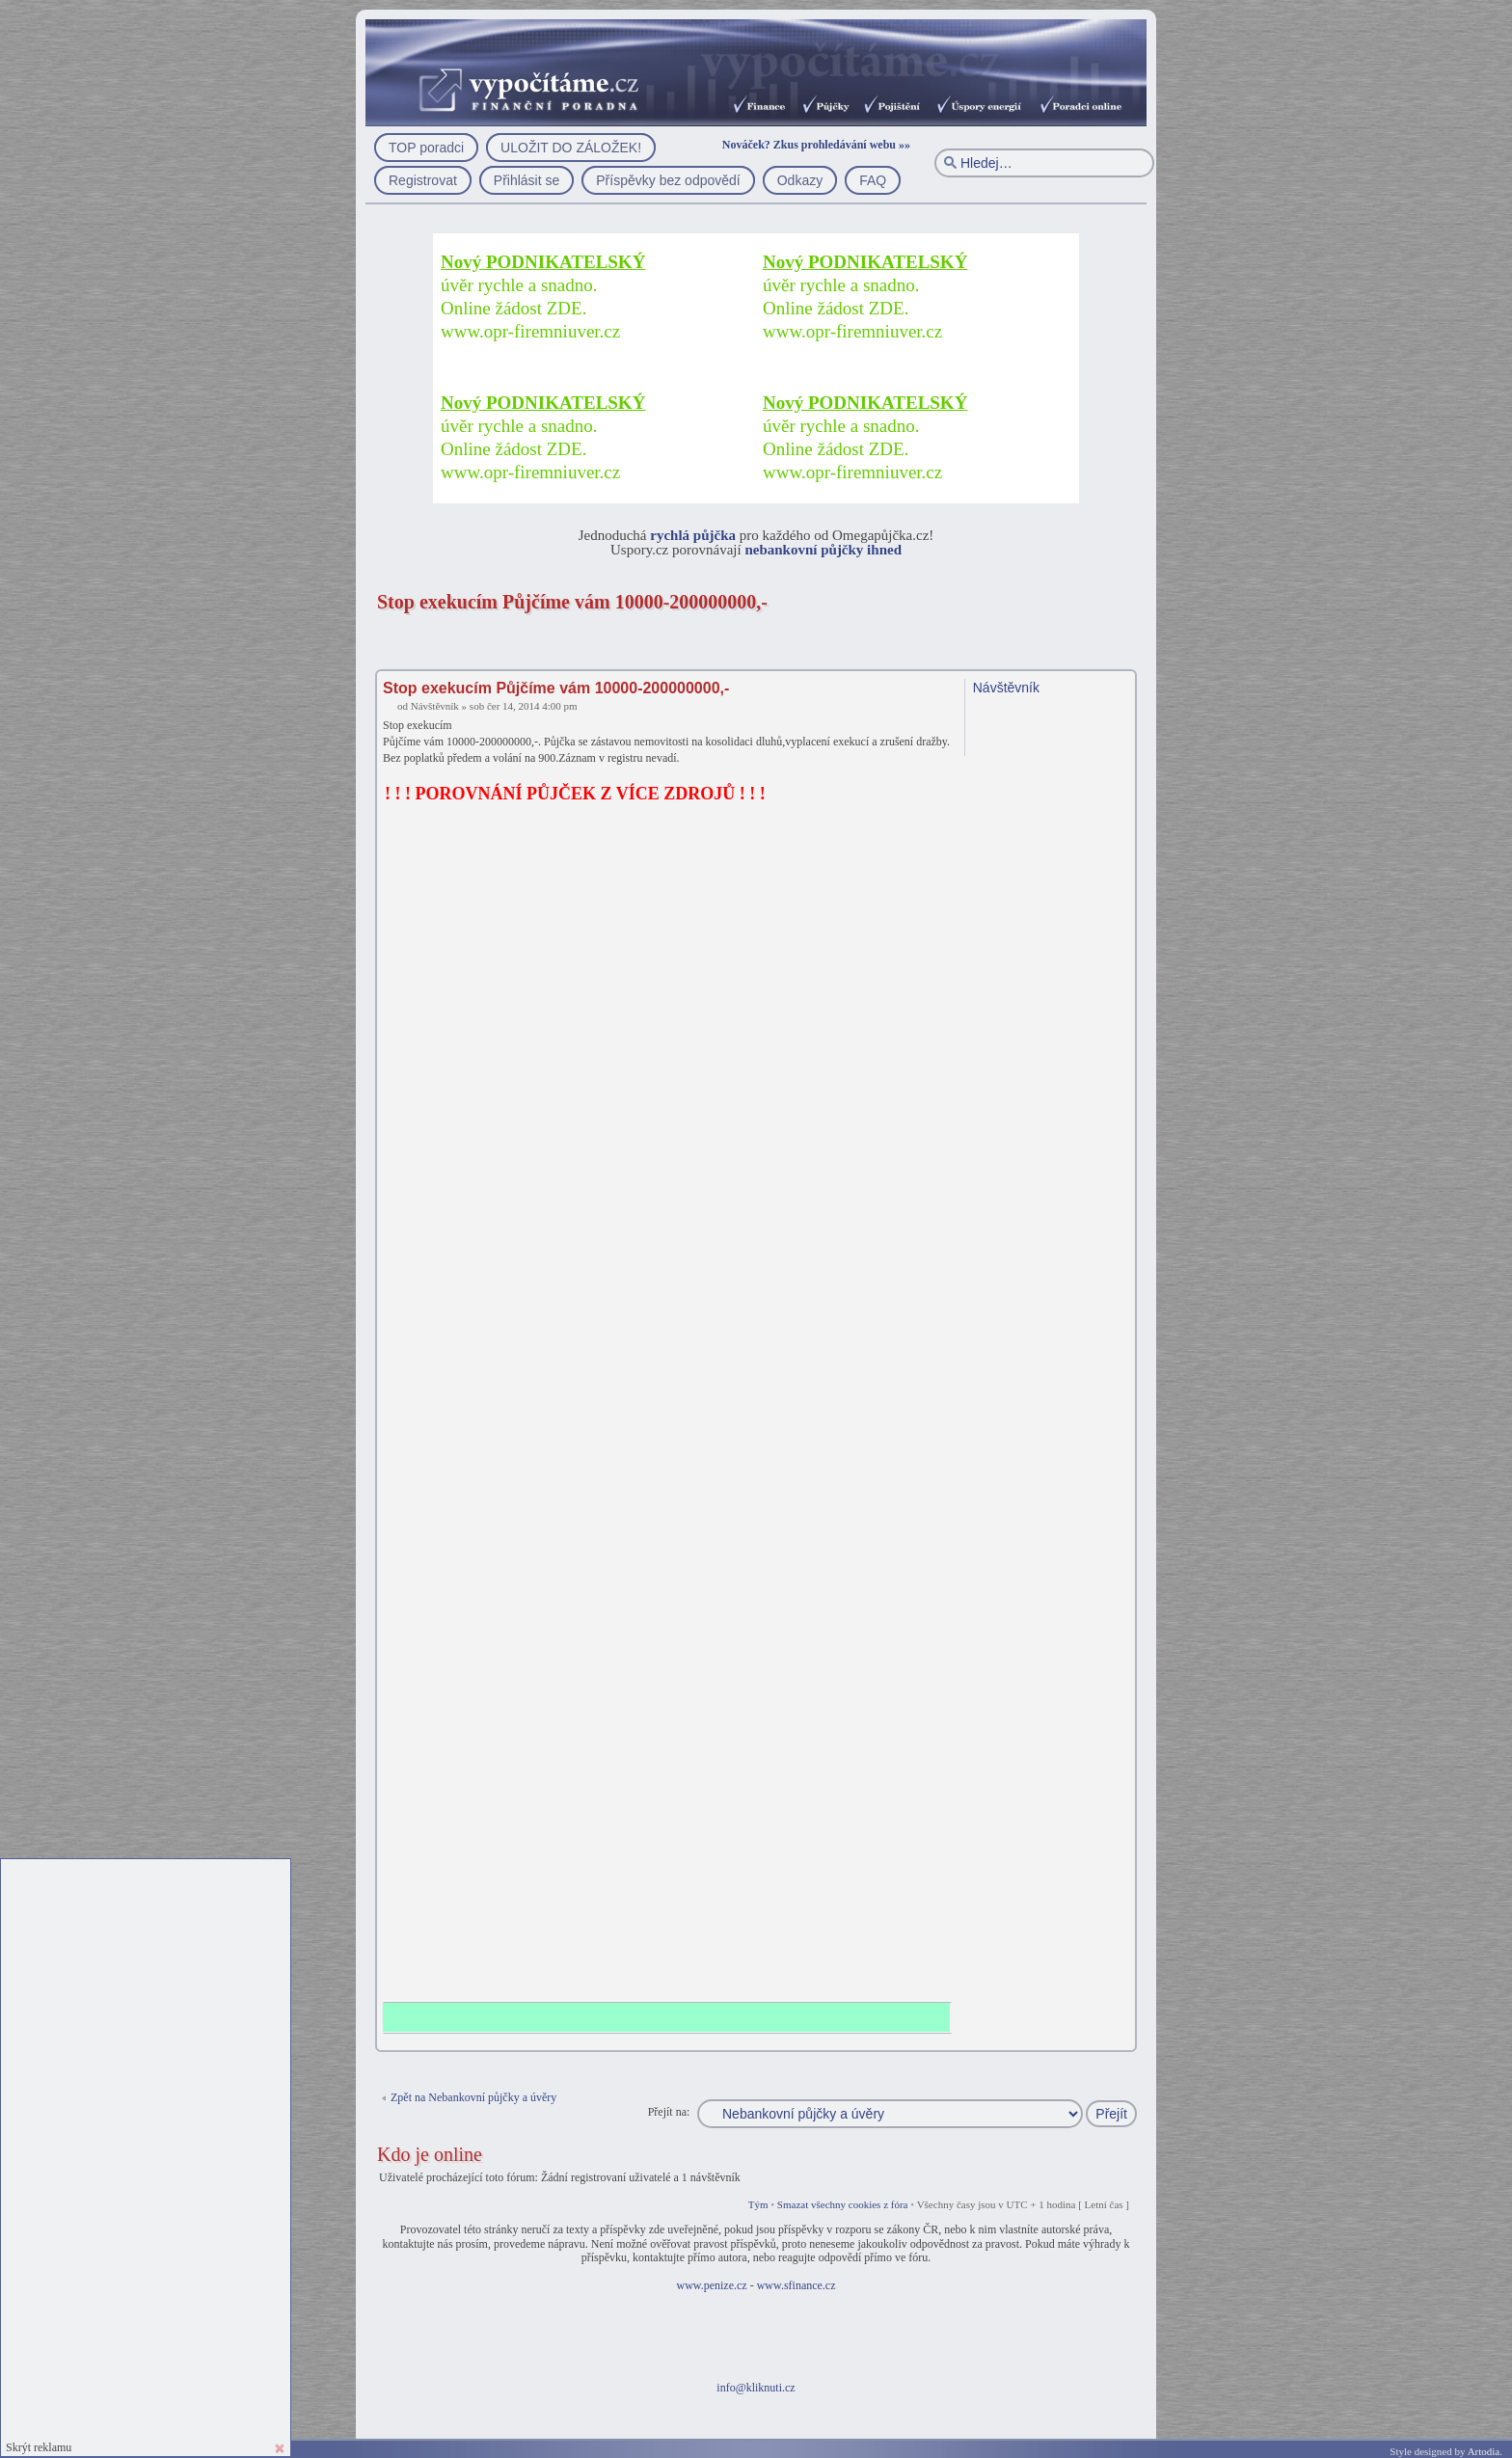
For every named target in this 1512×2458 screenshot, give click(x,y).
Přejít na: (669, 2112)
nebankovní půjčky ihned (823, 549)
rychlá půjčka (693, 535)
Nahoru (1124, 2039)
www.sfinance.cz (796, 2285)
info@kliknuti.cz (755, 2387)
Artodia (1484, 2451)
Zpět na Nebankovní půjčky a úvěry (473, 2097)
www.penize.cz (711, 2285)
